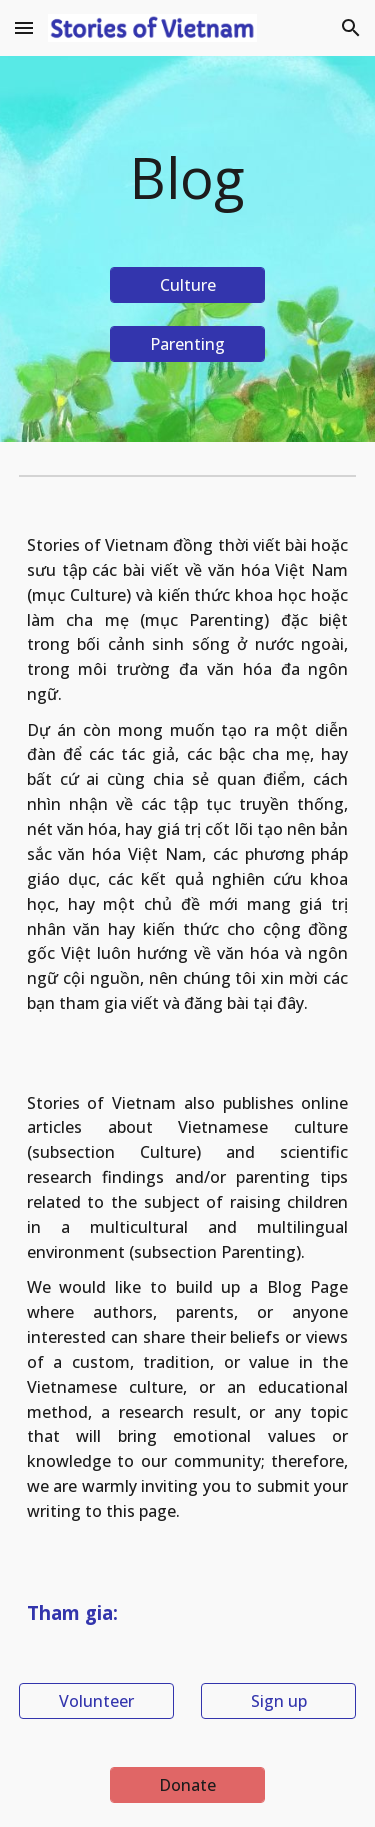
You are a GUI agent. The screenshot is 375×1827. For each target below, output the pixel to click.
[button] (24, 27)
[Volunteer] (96, 1701)
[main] (188, 177)
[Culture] (187, 285)
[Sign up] (278, 1701)
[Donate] (187, 1785)
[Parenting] (187, 344)
